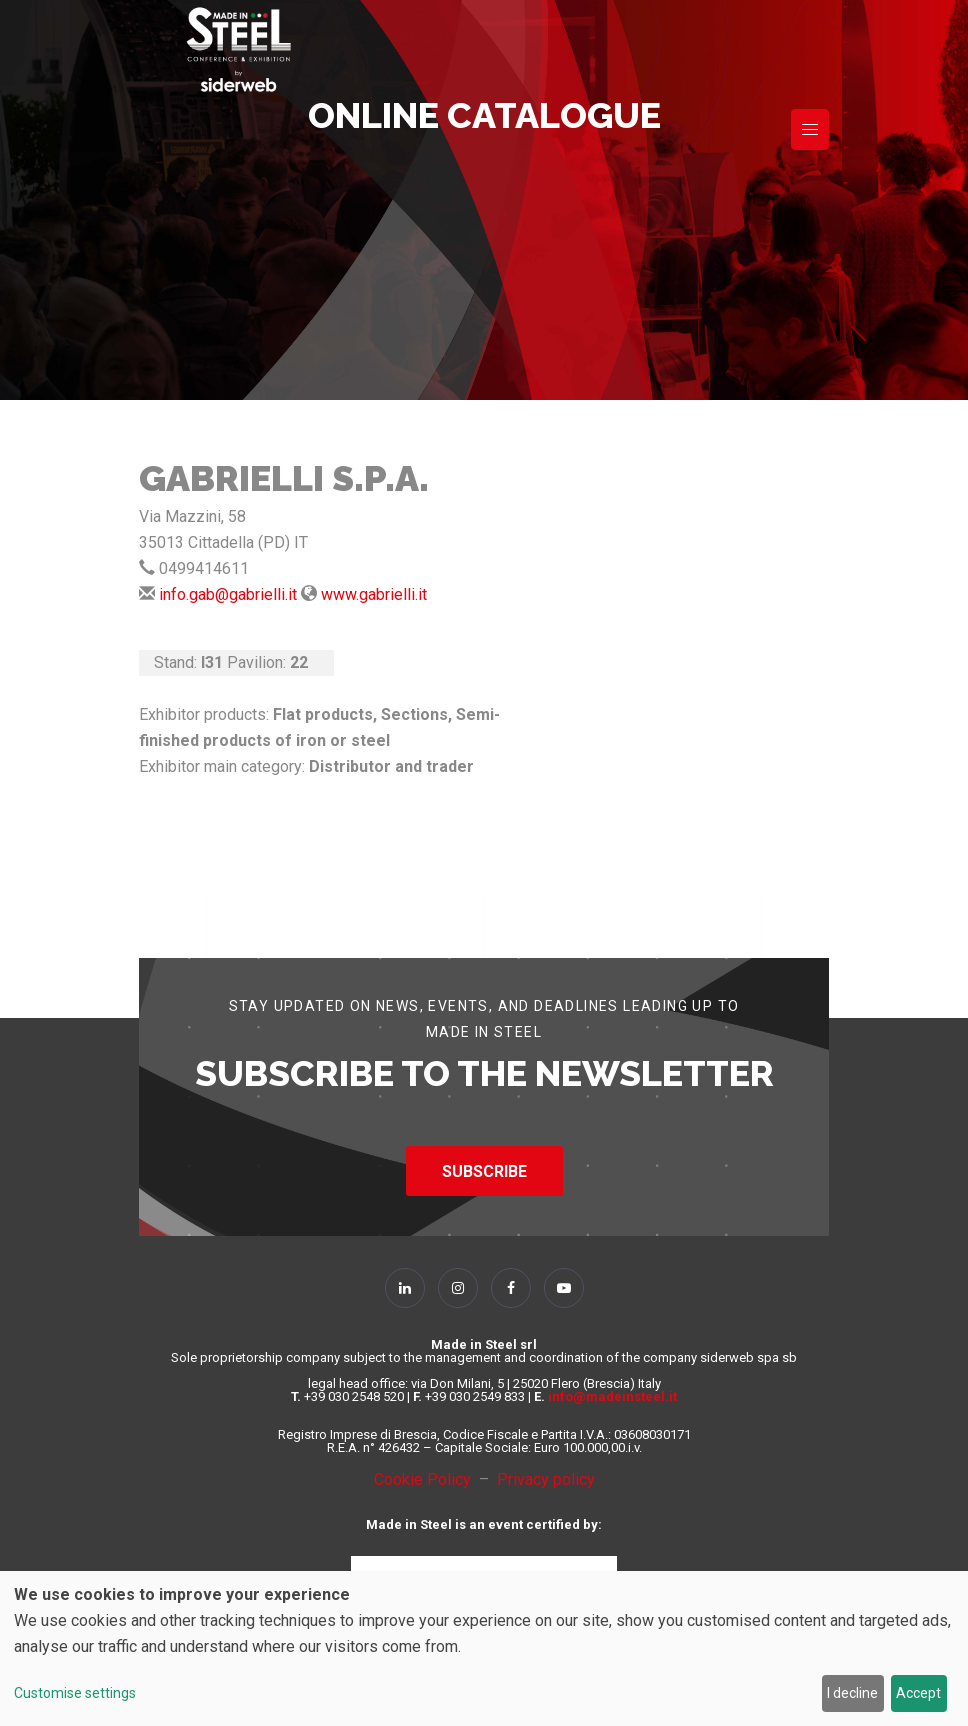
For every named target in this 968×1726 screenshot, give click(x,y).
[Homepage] (239, 49)
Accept (918, 1693)
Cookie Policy (426, 1479)
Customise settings (75, 1693)
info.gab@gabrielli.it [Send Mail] (228, 594)
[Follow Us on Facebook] (511, 1288)
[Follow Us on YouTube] (564, 1288)
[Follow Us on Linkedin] (405, 1288)
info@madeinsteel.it (612, 1396)
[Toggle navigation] (810, 129)
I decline (852, 1693)
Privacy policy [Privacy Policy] (546, 1479)
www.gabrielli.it (374, 594)
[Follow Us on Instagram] (458, 1288)
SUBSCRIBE (484, 1171)
